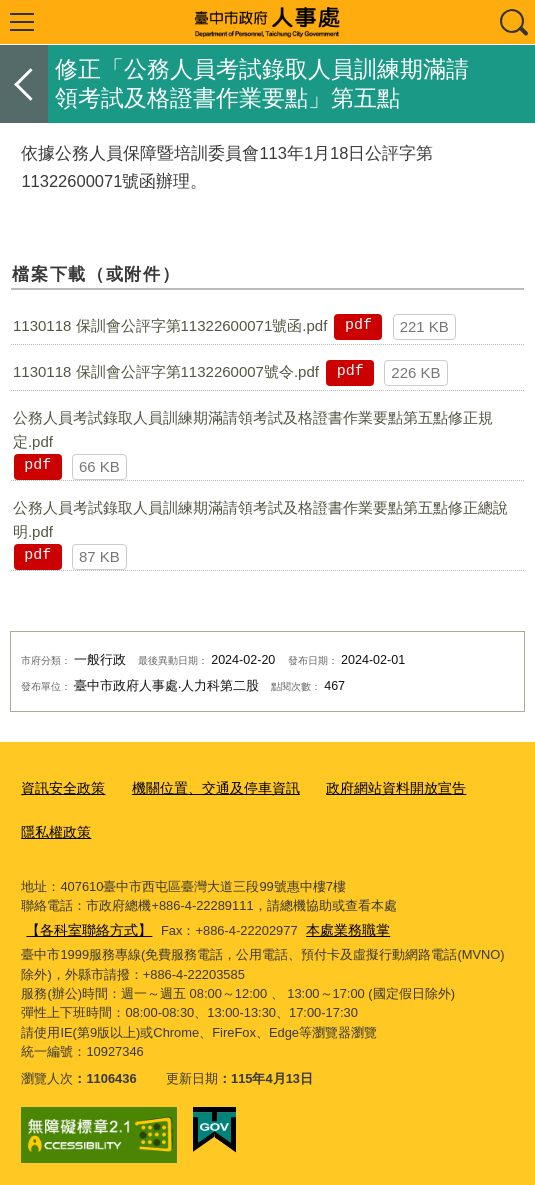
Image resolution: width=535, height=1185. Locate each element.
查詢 (513, 22)
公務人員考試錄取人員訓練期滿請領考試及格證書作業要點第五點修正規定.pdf (253, 429)
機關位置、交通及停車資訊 (204, 787)
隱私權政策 (53, 828)
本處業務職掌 (336, 923)
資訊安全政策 (60, 787)
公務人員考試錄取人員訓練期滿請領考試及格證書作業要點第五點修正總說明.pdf (260, 519)
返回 (24, 84)
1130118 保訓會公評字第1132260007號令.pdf (166, 371)
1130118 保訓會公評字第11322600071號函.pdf (170, 325)
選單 (22, 22)
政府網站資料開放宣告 (373, 787)
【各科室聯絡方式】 (84, 923)
